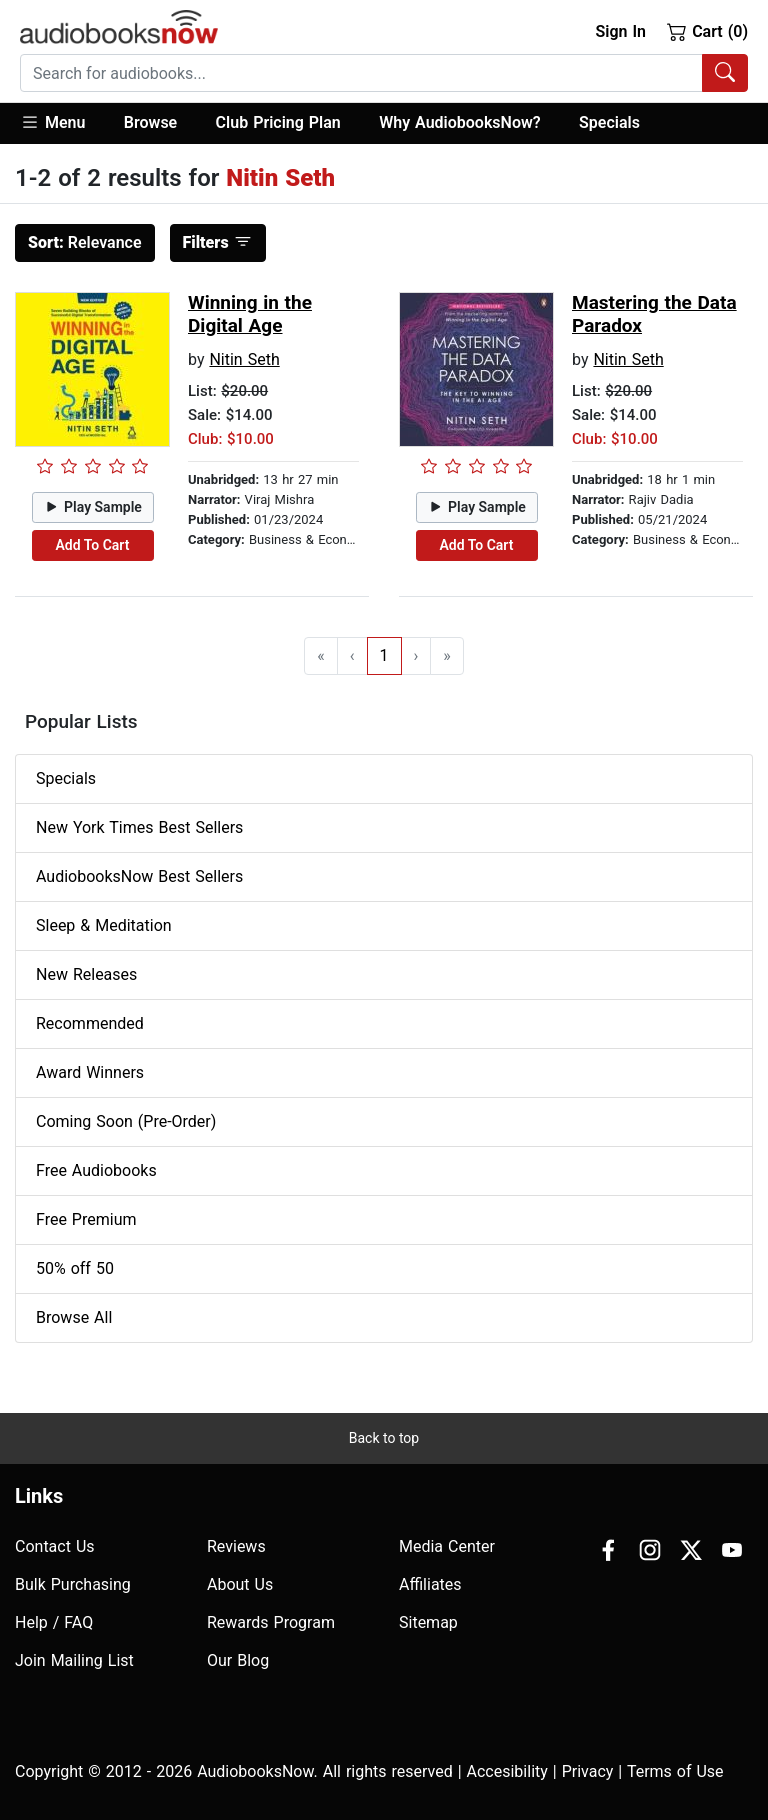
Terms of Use (675, 1771)
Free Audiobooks (96, 1170)
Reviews (236, 1546)
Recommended (90, 1023)
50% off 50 (75, 1268)
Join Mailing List (74, 1660)
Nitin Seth (244, 359)
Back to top (384, 1438)
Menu (52, 122)
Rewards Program (271, 1622)
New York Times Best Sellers (139, 827)
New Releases (86, 974)
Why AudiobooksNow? (459, 122)
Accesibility (507, 1771)
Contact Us (55, 1546)
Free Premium (86, 1219)
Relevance (85, 242)
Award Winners (90, 1072)
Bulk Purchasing (73, 1584)
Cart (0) (707, 31)
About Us (240, 1584)
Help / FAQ (54, 1622)
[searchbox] (361, 73)
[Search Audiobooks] (725, 73)
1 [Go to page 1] (384, 655)
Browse (150, 122)
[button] (62, 123)
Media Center (447, 1546)
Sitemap (428, 1622)
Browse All (74, 1317)
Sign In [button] (620, 31)
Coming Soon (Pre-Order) (126, 1121)
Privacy (588, 1771)
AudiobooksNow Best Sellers (139, 876)
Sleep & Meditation (104, 925)
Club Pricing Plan (278, 122)
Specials (609, 122)
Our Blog (238, 1660)
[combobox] (384, 73)
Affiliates (430, 1584)
